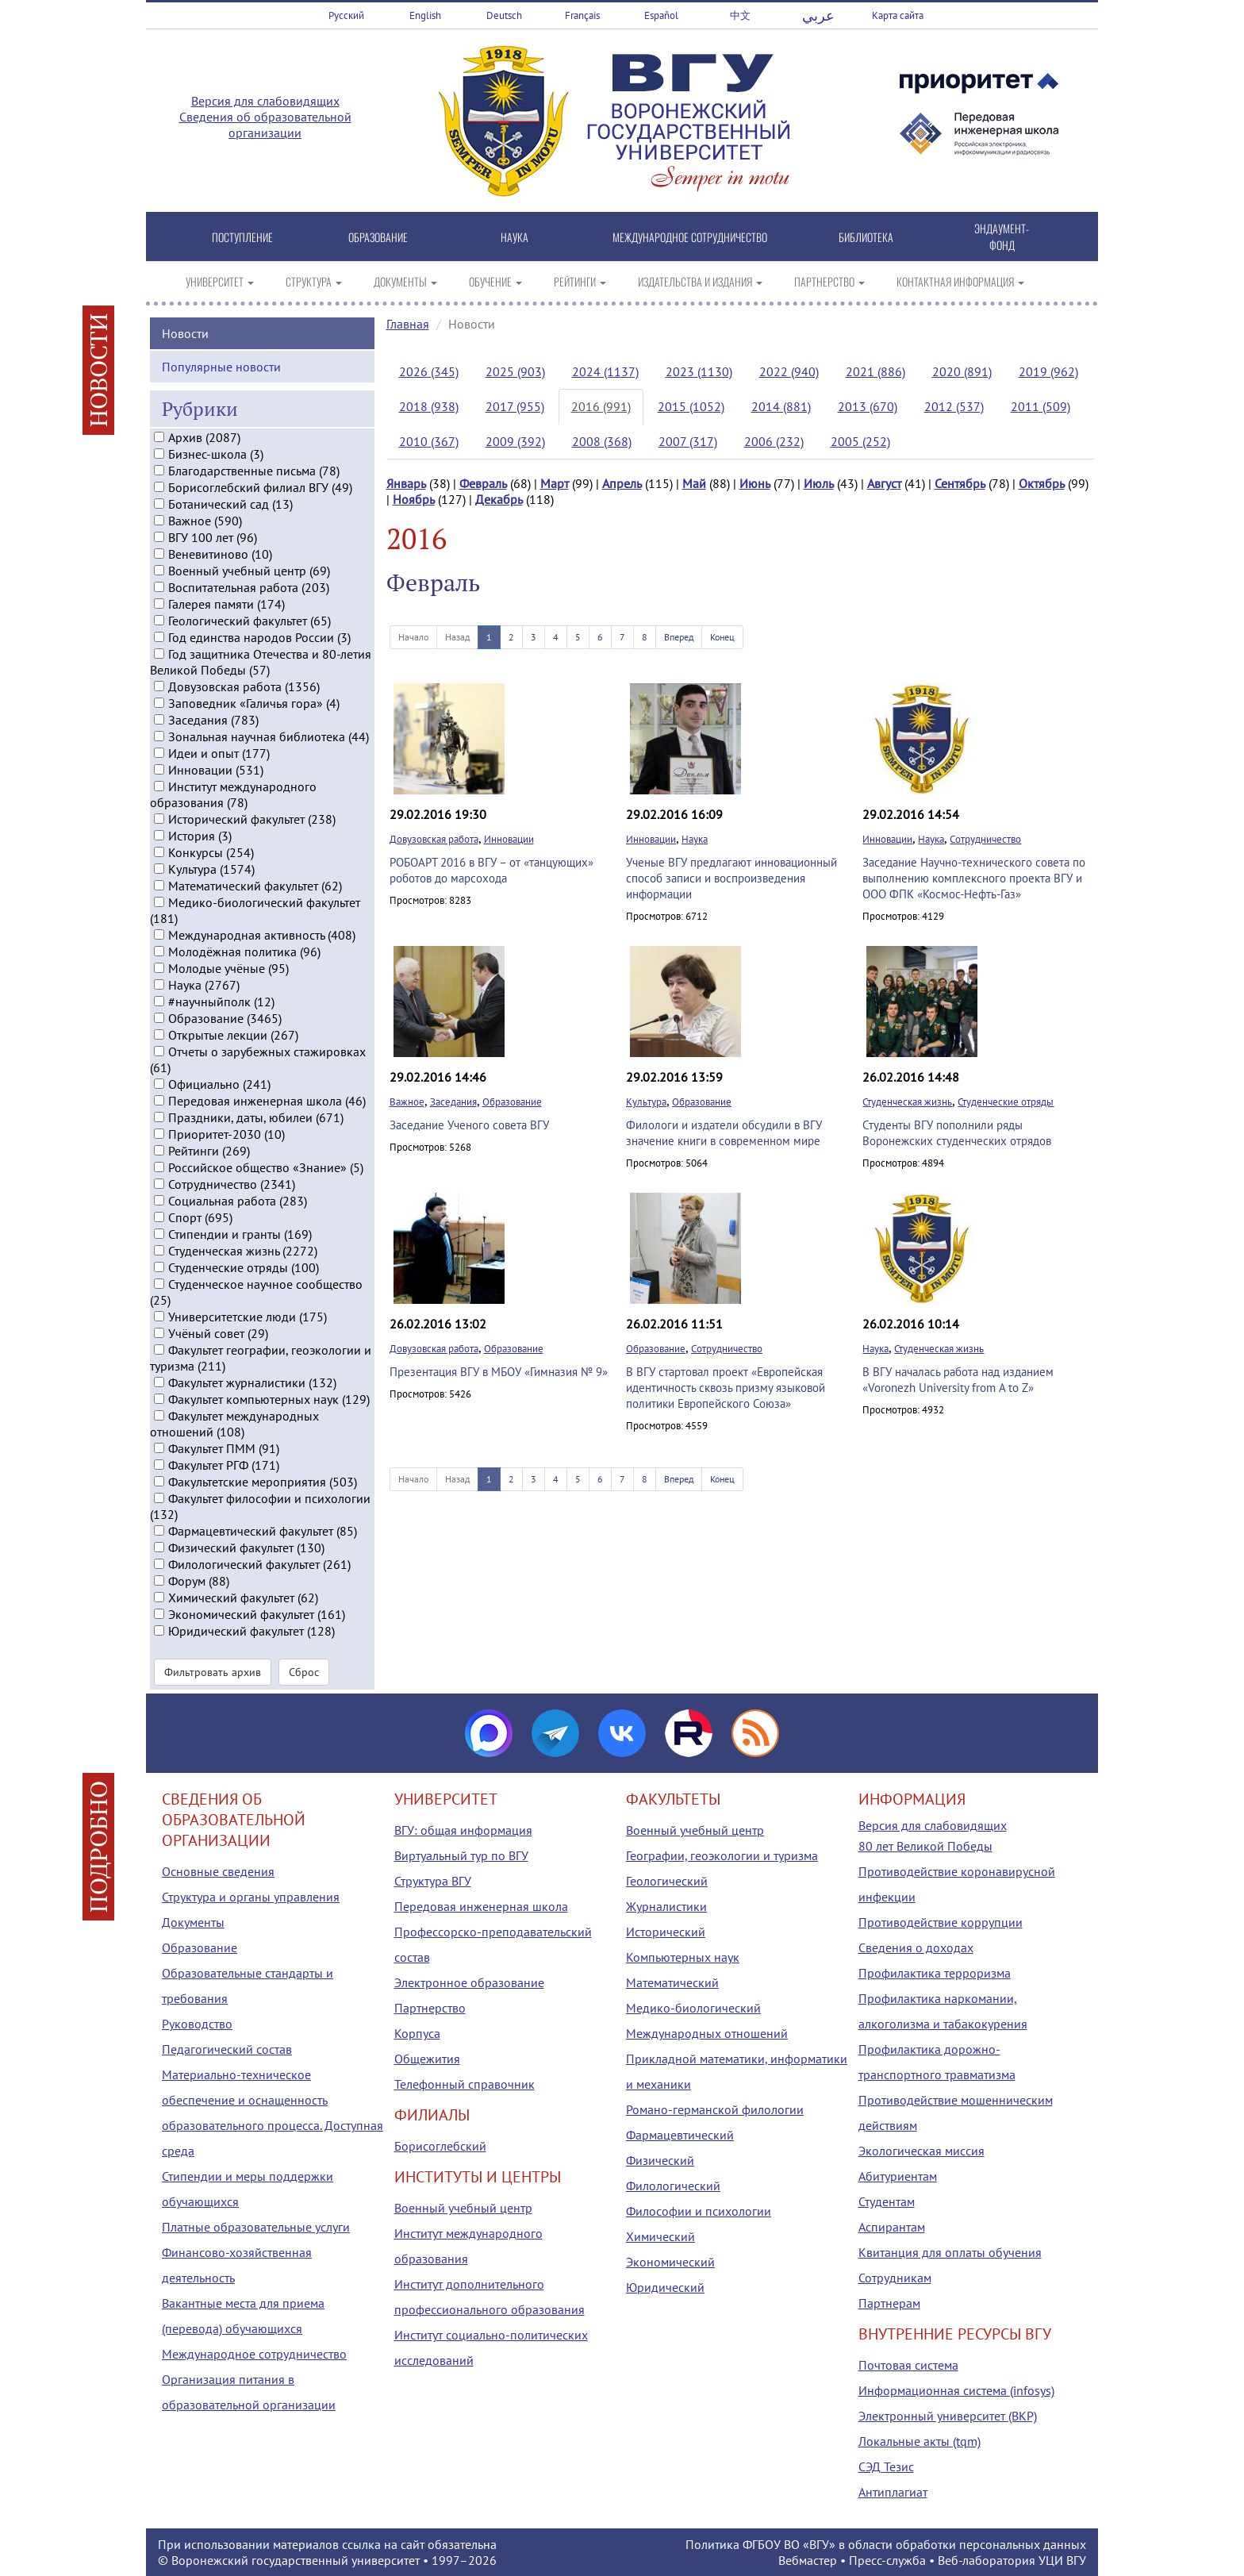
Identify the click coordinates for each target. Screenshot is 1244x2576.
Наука (695, 839)
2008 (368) (602, 441)
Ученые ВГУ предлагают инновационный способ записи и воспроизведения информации (731, 878)
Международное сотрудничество (254, 2354)
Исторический (665, 1932)
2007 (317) (687, 441)
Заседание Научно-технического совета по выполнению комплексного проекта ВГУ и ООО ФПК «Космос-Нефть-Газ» (973, 878)
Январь (406, 483)
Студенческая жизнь (907, 1102)
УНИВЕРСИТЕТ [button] (220, 281)
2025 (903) (515, 371)
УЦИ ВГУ (1062, 2560)
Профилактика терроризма (934, 1973)
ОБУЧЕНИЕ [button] (495, 281)
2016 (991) (601, 406)
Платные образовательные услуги (256, 2227)
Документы (193, 1922)
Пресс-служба (887, 2560)
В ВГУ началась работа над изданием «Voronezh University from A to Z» (958, 1379)
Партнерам (889, 2303)
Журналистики (666, 1906)
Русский (346, 15)
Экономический (670, 2262)
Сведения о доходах (915, 1947)
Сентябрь (960, 483)
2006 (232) (774, 441)
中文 (740, 15)
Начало (413, 637)
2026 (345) (429, 371)
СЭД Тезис (886, 2466)
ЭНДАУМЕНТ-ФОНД (1001, 236)
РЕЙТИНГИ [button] (580, 281)
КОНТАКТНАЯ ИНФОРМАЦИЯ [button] (960, 281)
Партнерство (430, 2008)
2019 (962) (1048, 371)
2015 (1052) (691, 406)
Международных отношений (707, 2033)
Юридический (665, 2287)
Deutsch (504, 15)
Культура (646, 1102)
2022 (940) (789, 371)
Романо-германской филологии (715, 2109)
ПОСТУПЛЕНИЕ (242, 237)
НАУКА (514, 237)
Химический (660, 2236)
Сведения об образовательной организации (265, 124)
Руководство (197, 2024)
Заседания (453, 1102)
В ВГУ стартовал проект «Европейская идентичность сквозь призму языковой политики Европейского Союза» (725, 1387)
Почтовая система (908, 2365)
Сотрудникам (894, 2278)
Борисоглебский (440, 2146)
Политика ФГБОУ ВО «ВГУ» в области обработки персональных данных (885, 2544)
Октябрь (1042, 483)
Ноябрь (414, 499)
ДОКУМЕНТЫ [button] (405, 281)
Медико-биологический (693, 2008)
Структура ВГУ (432, 1881)
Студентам (886, 2201)
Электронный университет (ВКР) (947, 2416)
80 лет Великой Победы (925, 1846)
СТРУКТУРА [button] (314, 281)
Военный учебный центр (463, 2208)
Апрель (622, 483)
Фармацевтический (680, 2135)
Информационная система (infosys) (956, 2390)
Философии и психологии (698, 2211)
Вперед (678, 637)
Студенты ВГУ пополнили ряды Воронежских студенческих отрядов (956, 1132)
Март (554, 483)
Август (884, 483)
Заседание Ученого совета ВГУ (469, 1124)
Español (661, 15)
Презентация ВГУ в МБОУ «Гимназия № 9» (499, 1371)
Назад (457, 637)
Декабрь (499, 499)
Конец (722, 637)
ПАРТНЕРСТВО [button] (829, 281)
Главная (407, 324)
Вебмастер (807, 2560)
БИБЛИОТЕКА (866, 237)
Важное (407, 1102)
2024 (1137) (605, 371)
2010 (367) (429, 441)
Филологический (673, 2185)
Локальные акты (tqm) (919, 2441)
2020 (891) (962, 371)
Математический (672, 1982)
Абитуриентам (897, 2176)
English (425, 15)
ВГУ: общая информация (463, 1830)
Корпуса (417, 2033)
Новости (185, 332)
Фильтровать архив (212, 1672)
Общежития (427, 2059)
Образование (512, 1102)
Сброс (304, 1672)
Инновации (509, 839)
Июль (819, 483)
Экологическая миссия (921, 2151)
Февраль (483, 483)
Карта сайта (897, 15)
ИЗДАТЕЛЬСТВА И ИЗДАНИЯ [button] (700, 281)
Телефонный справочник (464, 2084)
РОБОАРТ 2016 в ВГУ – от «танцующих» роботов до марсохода (491, 870)
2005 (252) (860, 441)
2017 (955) (515, 406)
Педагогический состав (227, 2049)
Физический (660, 2160)
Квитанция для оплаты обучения (950, 2252)
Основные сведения (218, 1871)
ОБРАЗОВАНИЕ (378, 237)
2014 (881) (781, 406)
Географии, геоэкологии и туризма (722, 1855)
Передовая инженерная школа (481, 1906)
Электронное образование (469, 1982)
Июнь (754, 483)
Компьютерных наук (682, 1957)
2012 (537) (954, 406)
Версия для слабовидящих (265, 101)
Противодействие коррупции (940, 1922)
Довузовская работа (434, 839)
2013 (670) (867, 406)
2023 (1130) (699, 371)
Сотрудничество (985, 839)
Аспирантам (891, 2227)
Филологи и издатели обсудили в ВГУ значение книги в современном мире (724, 1132)
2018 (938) (429, 406)
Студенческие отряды (1006, 1102)
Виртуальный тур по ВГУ (461, 1855)
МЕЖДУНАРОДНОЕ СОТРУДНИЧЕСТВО (689, 237)
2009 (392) (515, 441)
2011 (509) (1040, 406)
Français (582, 15)
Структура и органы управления (251, 1897)
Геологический (667, 1881)
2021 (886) (875, 371)
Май (694, 483)
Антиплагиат (892, 2492)
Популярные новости (221, 366)
